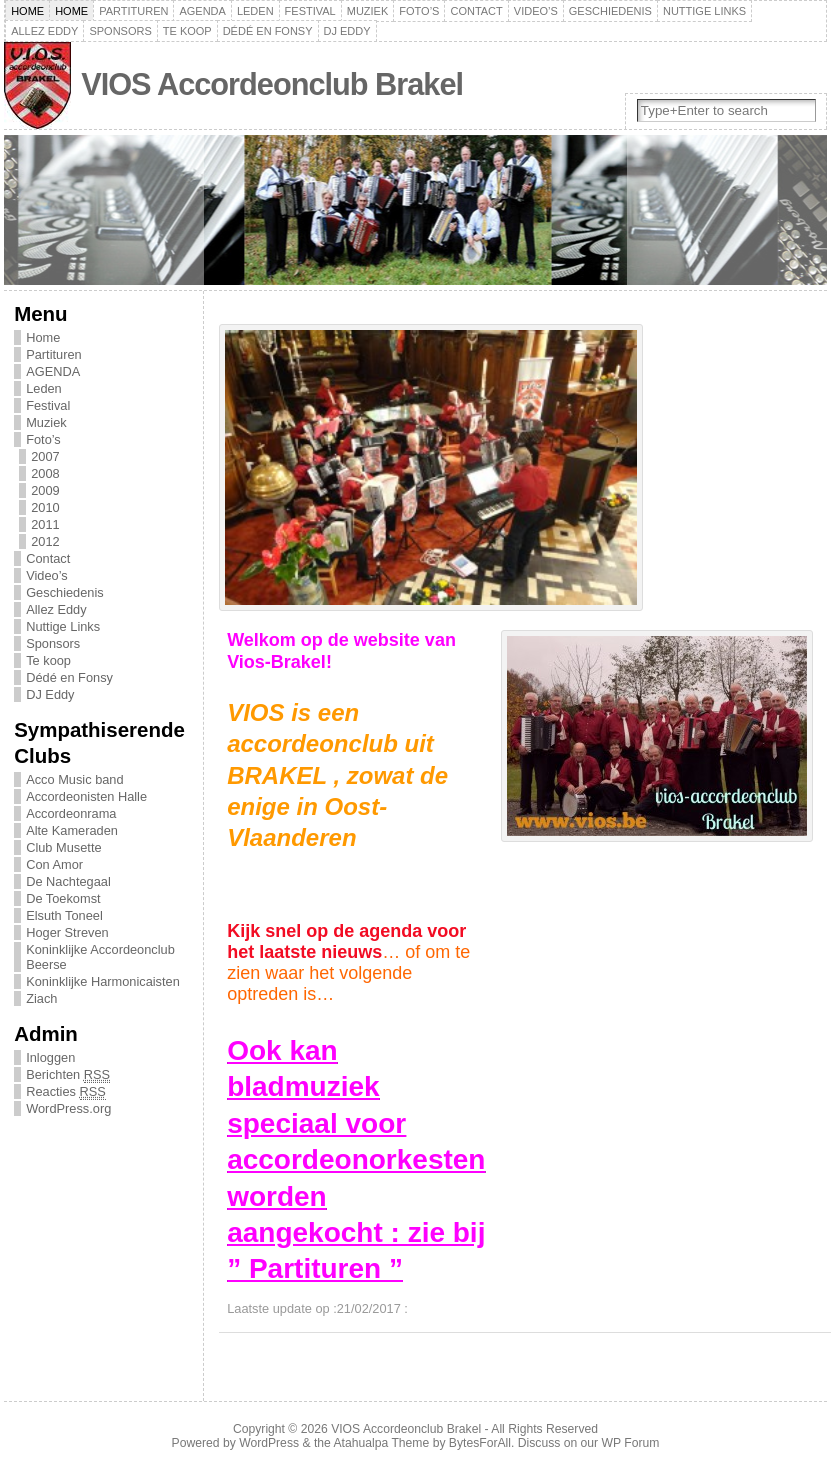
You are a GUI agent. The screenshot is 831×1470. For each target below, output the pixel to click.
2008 (45, 473)
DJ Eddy (347, 31)
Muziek (368, 11)
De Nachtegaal (68, 881)
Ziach (41, 998)
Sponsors (120, 31)
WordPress (269, 1443)
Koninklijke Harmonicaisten (103, 981)
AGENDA (202, 11)
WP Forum (631, 1443)
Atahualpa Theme (382, 1443)
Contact (476, 11)
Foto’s (419, 11)
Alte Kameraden (72, 830)
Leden (255, 11)
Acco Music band (74, 779)
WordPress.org (68, 1108)
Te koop (187, 31)
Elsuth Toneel (64, 915)
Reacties (66, 1092)
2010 (45, 507)
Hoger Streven (67, 932)
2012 (45, 541)
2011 (45, 524)
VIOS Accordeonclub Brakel (272, 84)
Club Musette (63, 847)
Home (27, 11)
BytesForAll (480, 1443)
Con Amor (54, 864)
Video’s (536, 11)
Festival (310, 11)
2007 (45, 456)
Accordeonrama (71, 813)
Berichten (68, 1075)
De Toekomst (63, 898)
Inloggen (50, 1057)
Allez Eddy (44, 31)
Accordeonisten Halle (86, 796)
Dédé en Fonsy (268, 31)
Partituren (133, 11)
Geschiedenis (610, 11)
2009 (45, 490)
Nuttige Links (704, 11)
